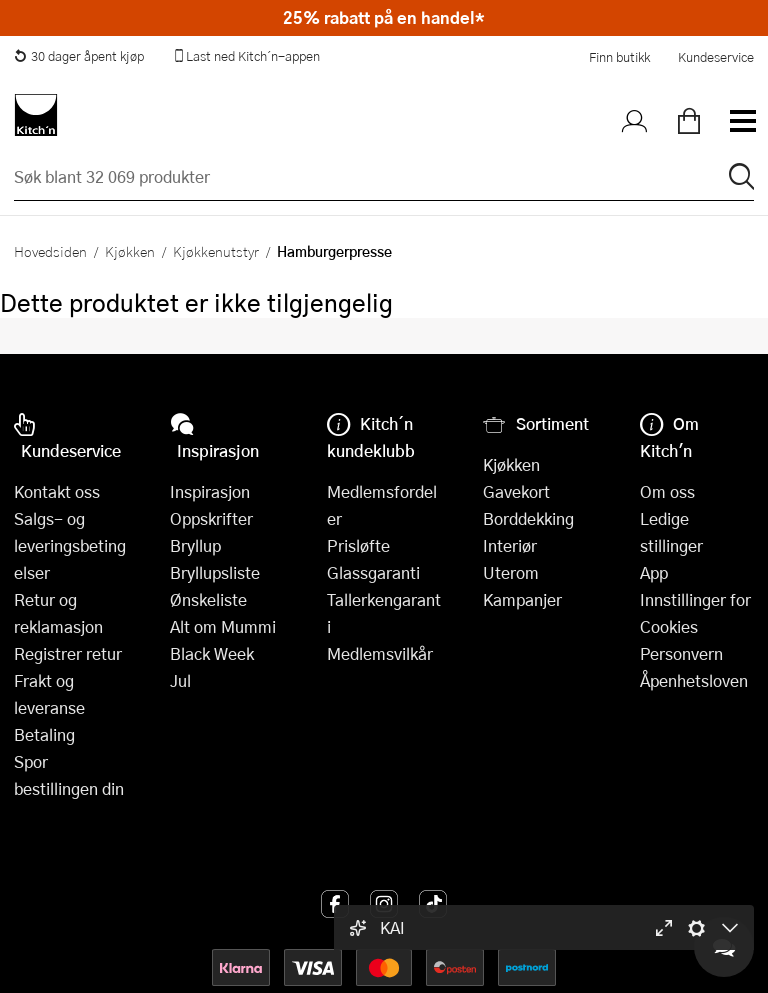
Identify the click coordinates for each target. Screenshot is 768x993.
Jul (180, 680)
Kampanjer (522, 599)
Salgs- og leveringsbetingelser (70, 545)
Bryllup (195, 545)
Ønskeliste (208, 599)
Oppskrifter (211, 518)
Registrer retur (68, 653)
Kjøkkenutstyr (216, 251)
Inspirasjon (210, 491)
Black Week (212, 653)
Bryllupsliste (215, 572)
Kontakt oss (57, 491)
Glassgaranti (373, 572)
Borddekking (528, 518)
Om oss (667, 491)
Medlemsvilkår (380, 653)
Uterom (511, 572)
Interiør (510, 545)
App (654, 572)
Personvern (681, 653)
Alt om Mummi (223, 626)
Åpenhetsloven (694, 680)
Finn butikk (619, 57)
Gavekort (516, 491)
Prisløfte (358, 545)
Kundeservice (716, 57)
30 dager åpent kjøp (79, 56)
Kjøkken (130, 251)
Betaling (44, 734)
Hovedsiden (50, 251)
